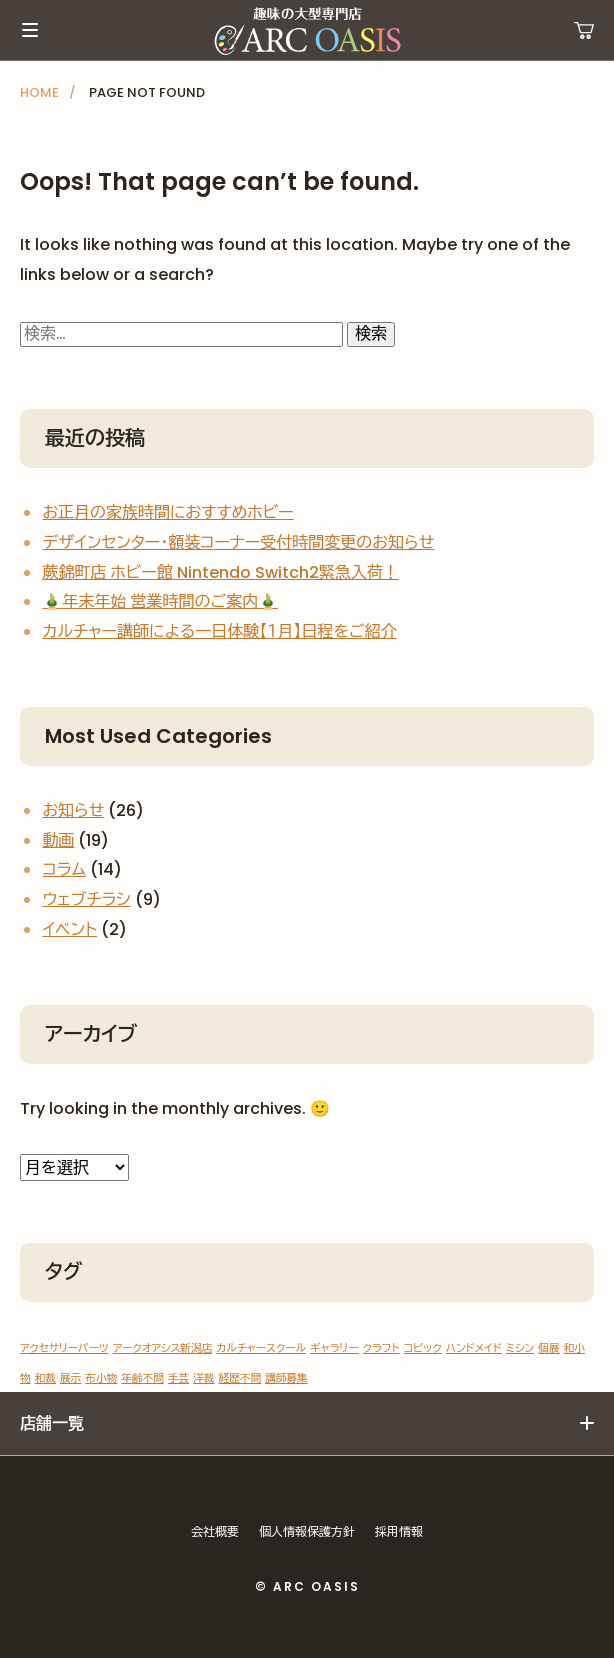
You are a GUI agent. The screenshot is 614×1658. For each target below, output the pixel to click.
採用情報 (399, 1531)
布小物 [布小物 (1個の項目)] (101, 1378)
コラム (64, 869)
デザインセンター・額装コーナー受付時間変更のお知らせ (238, 542)
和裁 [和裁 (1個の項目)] (45, 1378)
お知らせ (73, 810)
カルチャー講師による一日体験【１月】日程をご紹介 (219, 631)
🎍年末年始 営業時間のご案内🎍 (160, 601)
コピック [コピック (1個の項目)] (423, 1348)
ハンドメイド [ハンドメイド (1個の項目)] (474, 1348)
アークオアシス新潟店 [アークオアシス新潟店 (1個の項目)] (163, 1348)
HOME (39, 92)
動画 (58, 840)
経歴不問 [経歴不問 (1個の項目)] (240, 1378)
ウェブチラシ (86, 899)
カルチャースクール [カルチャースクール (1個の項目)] (261, 1348)
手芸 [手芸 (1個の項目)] (178, 1378)
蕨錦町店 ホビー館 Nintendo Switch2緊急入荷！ (220, 572)
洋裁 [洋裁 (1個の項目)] (203, 1378)
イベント (69, 929)
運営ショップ (584, 30)
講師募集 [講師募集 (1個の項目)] (286, 1378)
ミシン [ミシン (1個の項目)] (520, 1348)
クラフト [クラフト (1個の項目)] (381, 1348)
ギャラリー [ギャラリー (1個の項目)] (334, 1348)
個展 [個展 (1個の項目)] (548, 1348)
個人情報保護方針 (307, 1531)
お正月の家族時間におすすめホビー (167, 512)
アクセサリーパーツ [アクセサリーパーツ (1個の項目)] (64, 1348)
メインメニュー (30, 30)
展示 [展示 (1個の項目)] (70, 1378)
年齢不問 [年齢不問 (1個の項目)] (142, 1378)
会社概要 (215, 1531)
